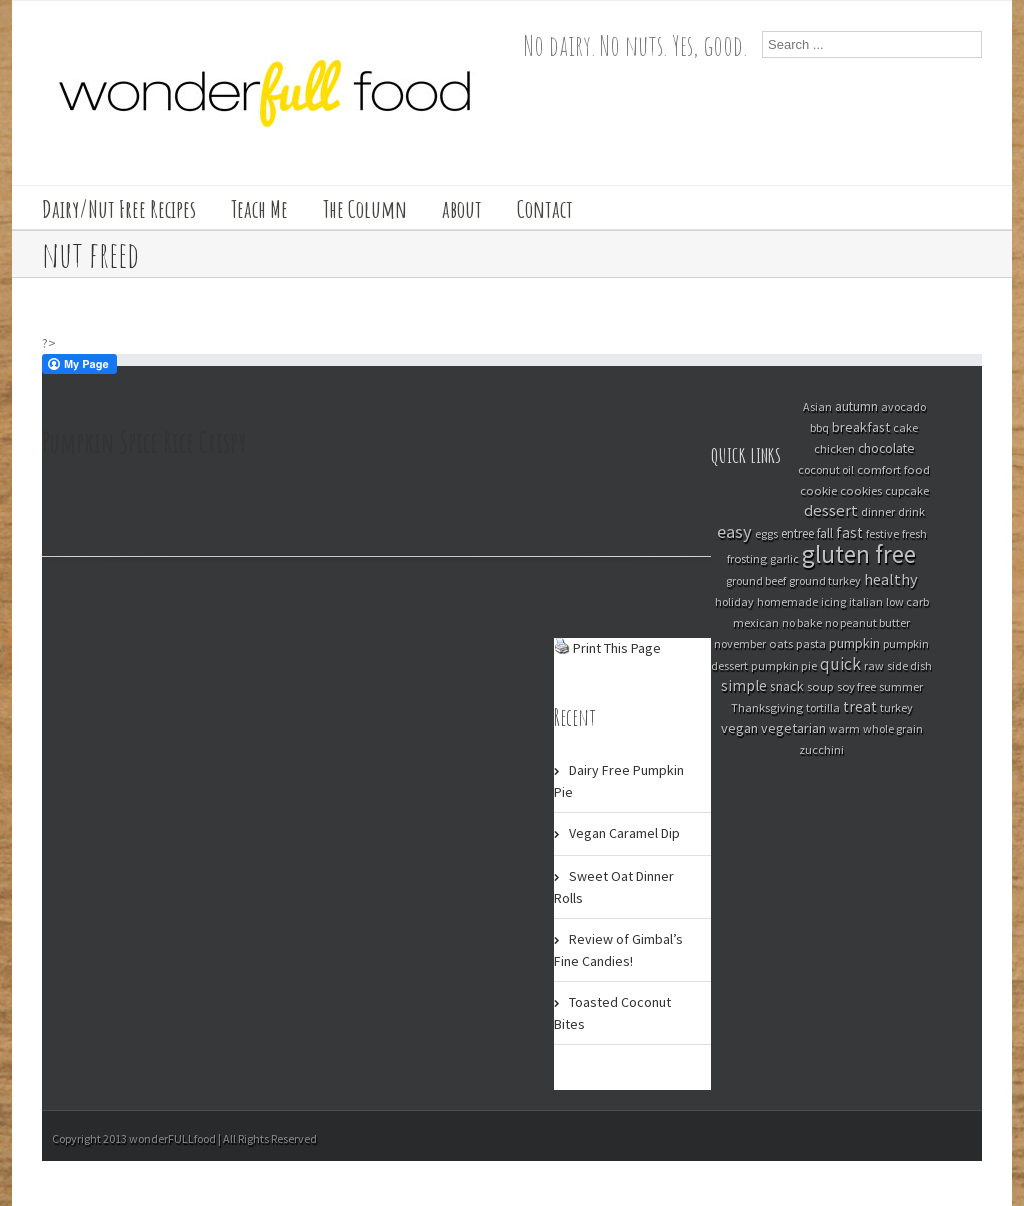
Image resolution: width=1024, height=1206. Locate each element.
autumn (856, 406)
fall (825, 533)
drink (911, 511)
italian (866, 601)
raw (874, 665)
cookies (861, 490)
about (462, 209)
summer (901, 686)
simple (744, 685)
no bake (802, 622)
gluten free (859, 554)
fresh (914, 533)
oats (781, 643)
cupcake (907, 490)
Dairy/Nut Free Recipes (119, 209)
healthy (891, 579)
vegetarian (793, 728)
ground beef (756, 580)
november (740, 643)
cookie (818, 490)
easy (734, 531)
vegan (739, 728)
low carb (907, 601)
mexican (756, 622)
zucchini (821, 749)
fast (849, 532)
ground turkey (825, 580)
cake (905, 427)
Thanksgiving (767, 707)
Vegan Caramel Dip (624, 833)
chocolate (886, 448)
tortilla (823, 707)
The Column (365, 209)
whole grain (893, 728)
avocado (903, 406)
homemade (787, 601)
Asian (817, 406)
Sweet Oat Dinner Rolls (614, 887)
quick (840, 664)
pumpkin (854, 643)
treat (860, 706)
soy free (856, 686)
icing (833, 601)
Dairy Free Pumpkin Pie (619, 781)
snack (787, 686)
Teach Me (259, 209)
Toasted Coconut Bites (612, 1013)
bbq (819, 427)
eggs (766, 533)
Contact (545, 209)
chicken (834, 448)
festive (882, 533)
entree (797, 533)
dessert (831, 510)
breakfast (861, 427)
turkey (896, 707)
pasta (811, 643)
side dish (909, 665)
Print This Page (617, 648)
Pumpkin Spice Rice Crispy (144, 442)
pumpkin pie (784, 665)
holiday (734, 601)
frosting (747, 558)
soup (820, 686)
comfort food (893, 469)
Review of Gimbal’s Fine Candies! (618, 950)
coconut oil (826, 469)
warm (844, 728)
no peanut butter (867, 622)
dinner (878, 511)
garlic (784, 558)
